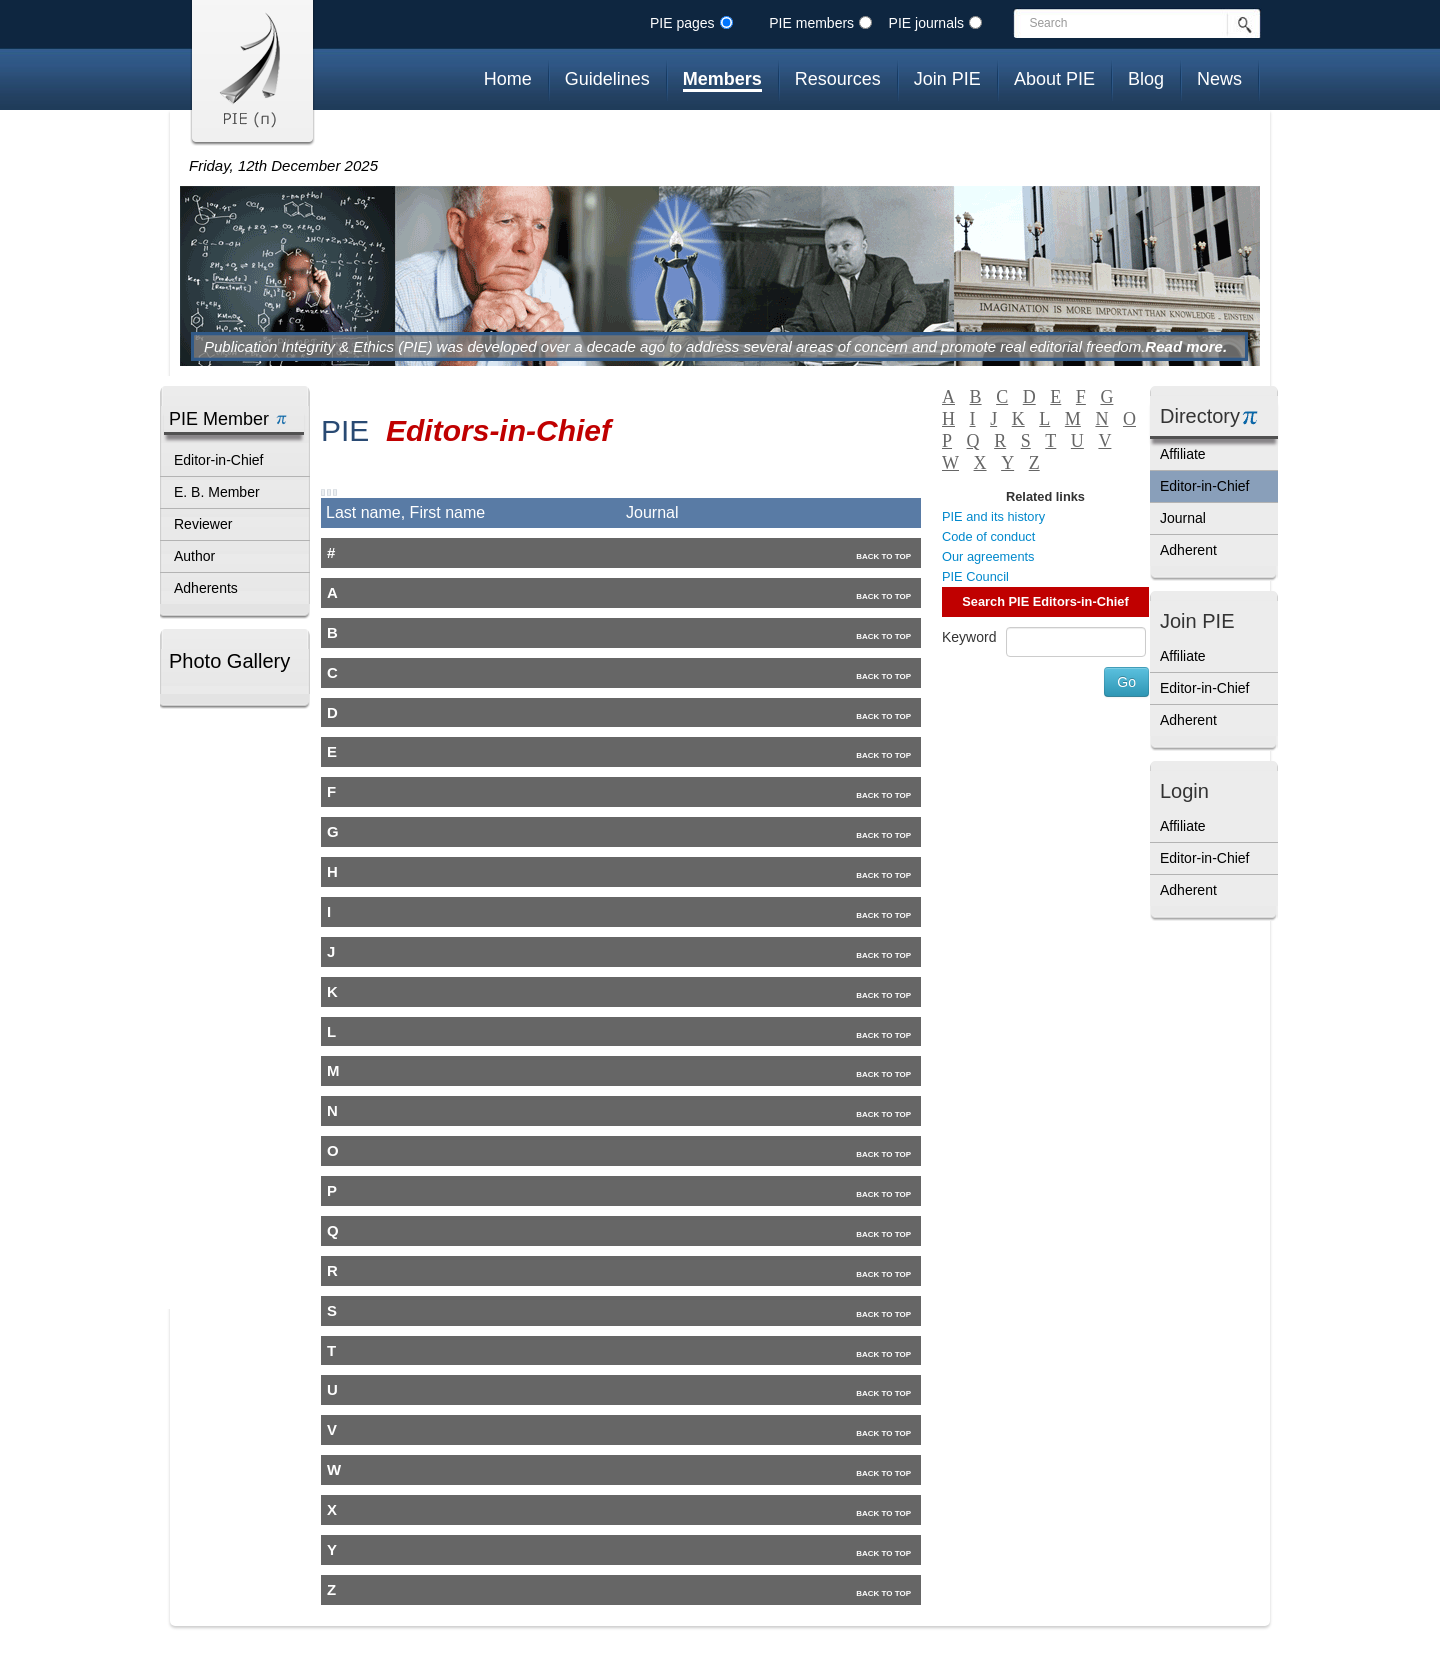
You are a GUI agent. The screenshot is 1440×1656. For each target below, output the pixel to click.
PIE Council (975, 576)
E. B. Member (217, 492)
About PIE (1054, 79)
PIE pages (682, 23)
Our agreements (988, 556)
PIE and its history (993, 516)
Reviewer (203, 524)
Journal (1183, 518)
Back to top (883, 556)
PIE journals (926, 23)
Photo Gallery (229, 661)
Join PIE (947, 79)
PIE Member (219, 419)
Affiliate (1183, 454)
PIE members (811, 23)
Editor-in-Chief (218, 460)
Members (722, 79)
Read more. (1186, 346)
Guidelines (607, 79)
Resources (838, 79)
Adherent (1188, 550)
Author (194, 556)
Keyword (969, 637)
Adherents (206, 588)
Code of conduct (988, 536)
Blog (1146, 79)
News (1219, 79)
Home (508, 79)
